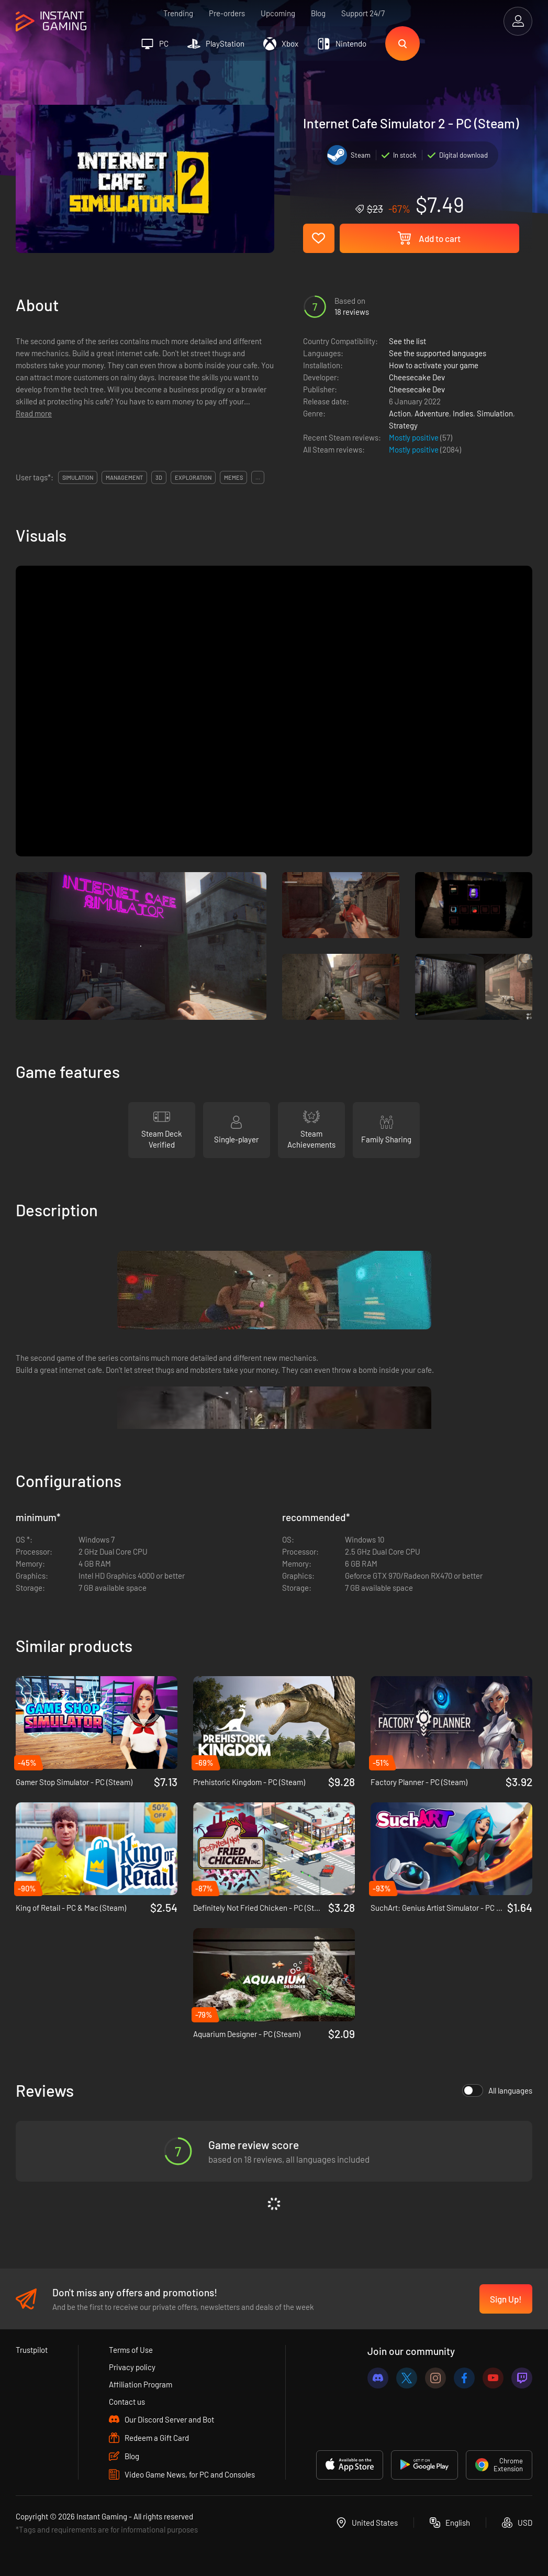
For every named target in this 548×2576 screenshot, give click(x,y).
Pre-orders (227, 13)
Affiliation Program (140, 2384)
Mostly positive (414, 437)
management (124, 477)
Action (400, 413)
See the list (407, 341)
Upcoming (278, 13)
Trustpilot (32, 2349)
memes (233, 477)
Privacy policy (132, 2367)
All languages (497, 2090)
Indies (463, 413)
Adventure (432, 413)
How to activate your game (433, 365)
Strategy (403, 425)
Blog (318, 13)
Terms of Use (131, 2349)
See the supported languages (437, 353)
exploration (193, 477)
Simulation (495, 413)
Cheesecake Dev (417, 377)
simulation (77, 477)
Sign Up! (506, 2299)
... (257, 477)
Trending (178, 13)
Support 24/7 (363, 13)
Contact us (127, 2401)
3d (158, 477)
